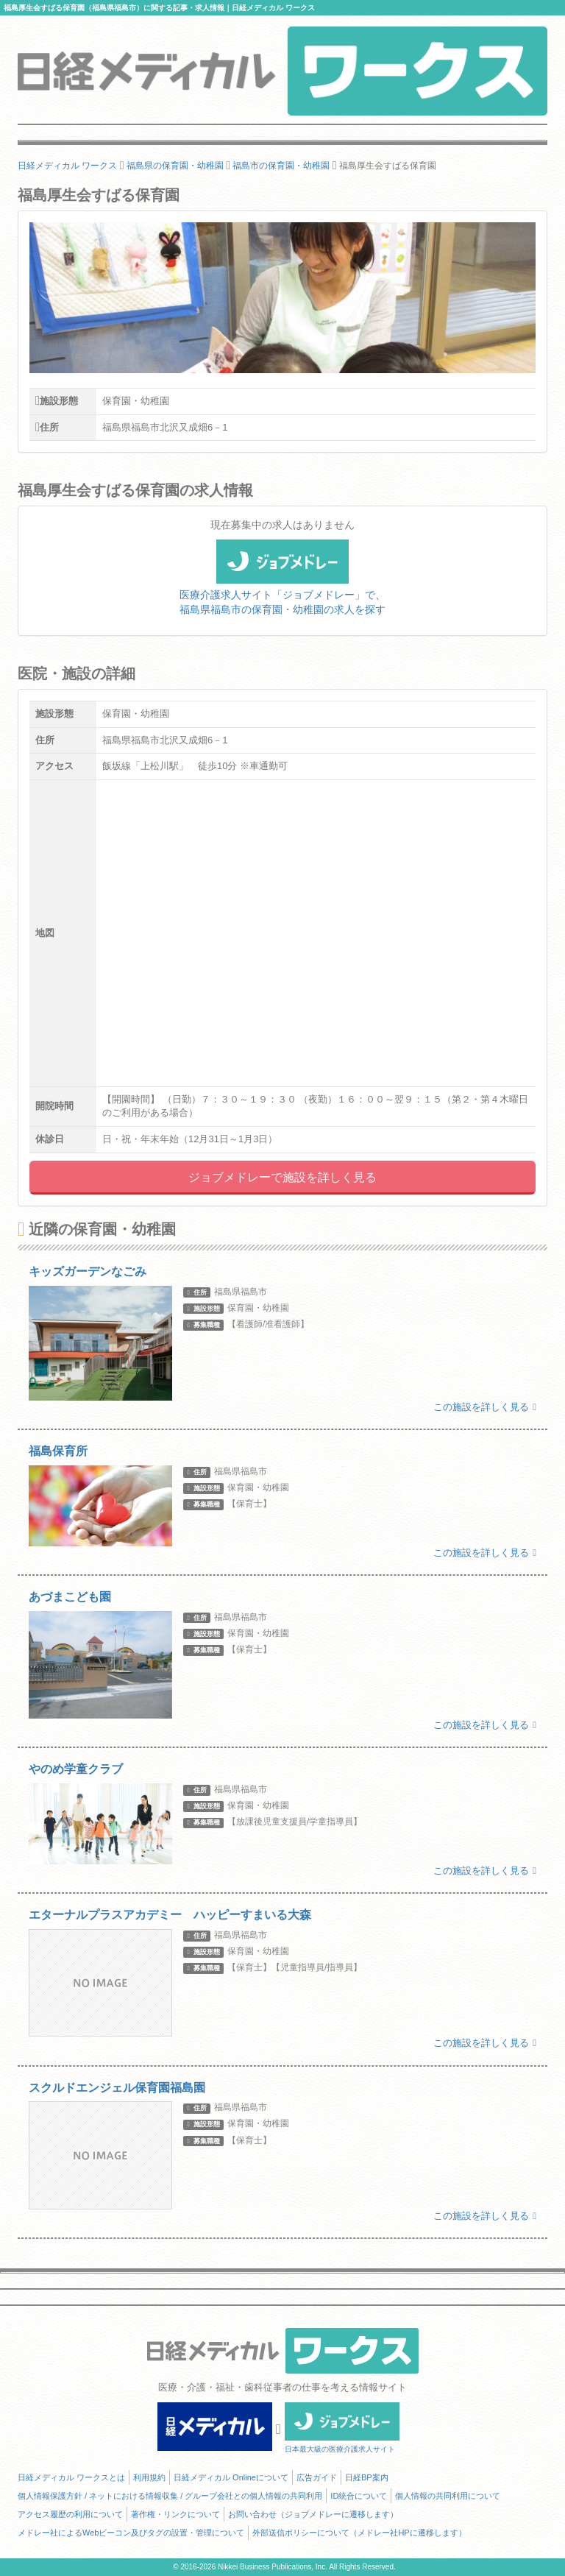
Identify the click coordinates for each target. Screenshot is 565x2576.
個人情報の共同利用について (447, 2495)
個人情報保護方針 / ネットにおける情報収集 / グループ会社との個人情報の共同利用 (170, 2495)
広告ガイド (316, 2477)
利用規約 (149, 2477)
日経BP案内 (366, 2477)
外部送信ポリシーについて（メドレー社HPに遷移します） (359, 2532)
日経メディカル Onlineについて (231, 2477)
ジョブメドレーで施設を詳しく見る (282, 1177)
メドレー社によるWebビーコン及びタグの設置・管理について (131, 2532)
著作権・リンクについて (175, 2514)
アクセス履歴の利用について (70, 2514)
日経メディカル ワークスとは (71, 2477)
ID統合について (358, 2495)
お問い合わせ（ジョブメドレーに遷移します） (313, 2514)
